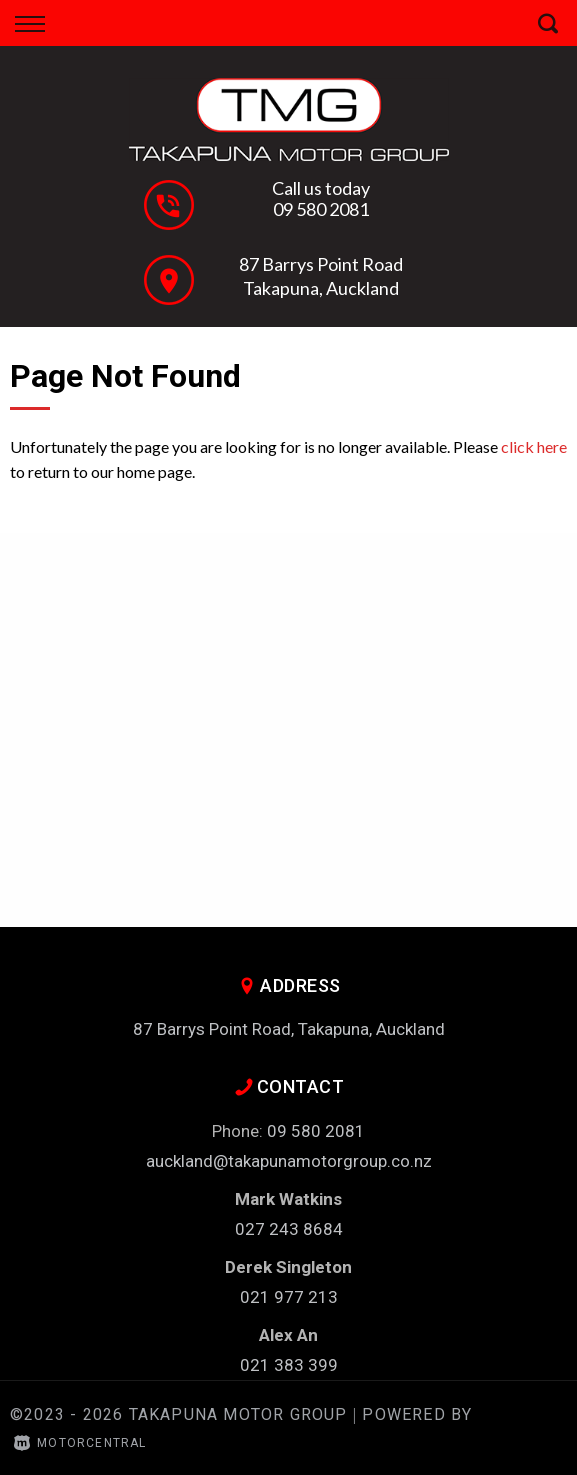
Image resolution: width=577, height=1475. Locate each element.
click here (534, 446)
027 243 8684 (289, 1229)
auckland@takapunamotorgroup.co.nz (289, 1161)
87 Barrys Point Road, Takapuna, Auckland (289, 1029)
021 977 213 (289, 1297)
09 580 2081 (321, 209)
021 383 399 (289, 1365)
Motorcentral (80, 1443)
